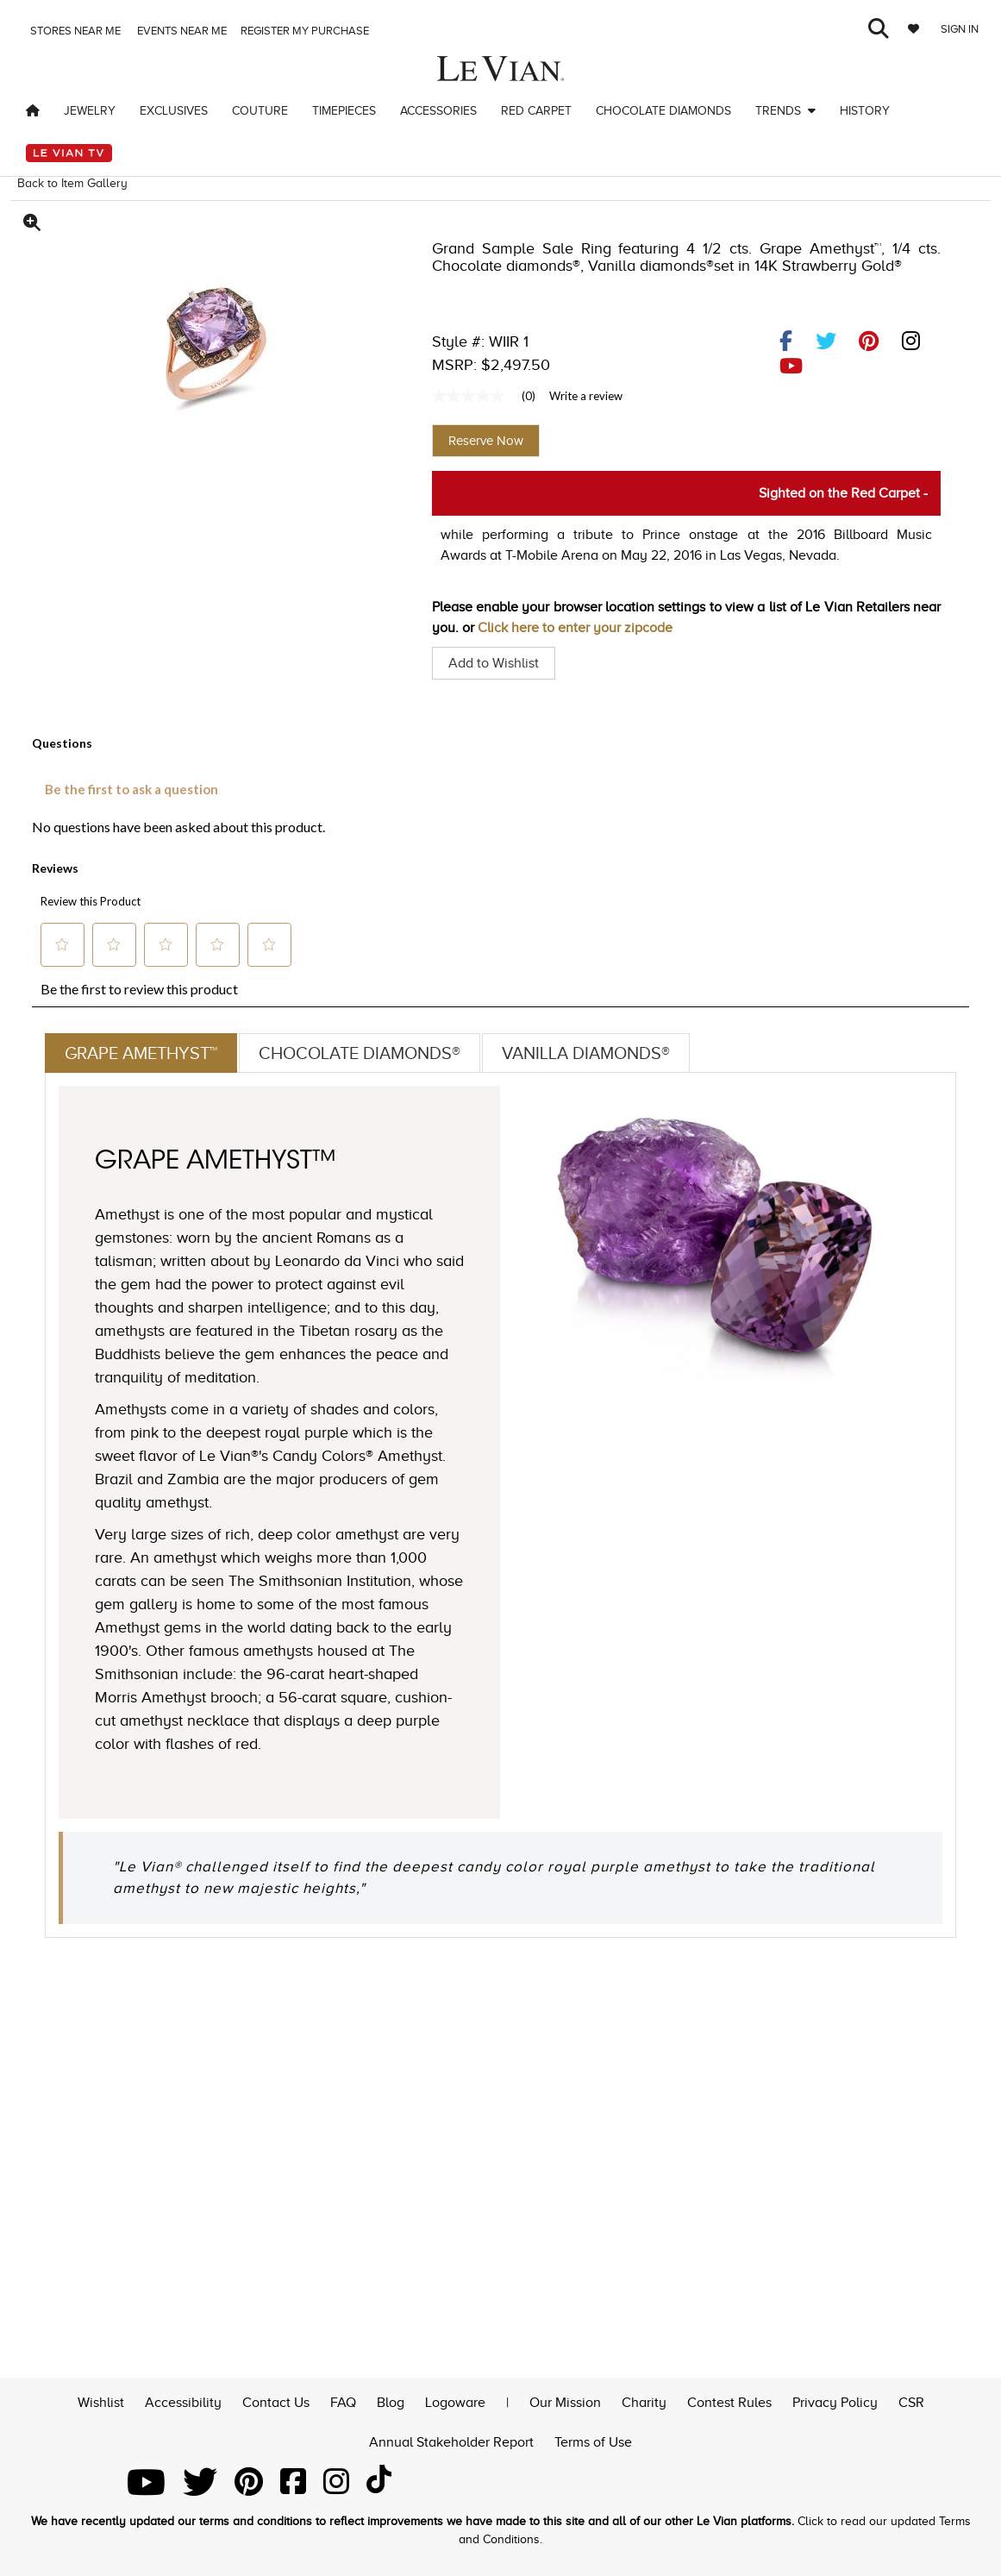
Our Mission (565, 2400)
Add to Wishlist (493, 663)
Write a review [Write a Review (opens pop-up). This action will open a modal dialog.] (585, 396)
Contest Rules (729, 2400)
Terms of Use (593, 2440)
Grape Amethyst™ (141, 1053)
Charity (644, 2400)
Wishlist (101, 2400)
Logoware (455, 2400)
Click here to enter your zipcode (575, 628)
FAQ (343, 2400)
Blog (390, 2400)
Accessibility (183, 2400)
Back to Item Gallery (72, 183)
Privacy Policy (835, 2400)
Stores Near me (74, 30)
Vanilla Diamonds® (586, 1053)
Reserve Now (485, 441)
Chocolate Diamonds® (359, 1053)
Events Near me (181, 30)
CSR (911, 2400)
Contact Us (276, 2400)
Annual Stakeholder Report (451, 2440)
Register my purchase (306, 30)
